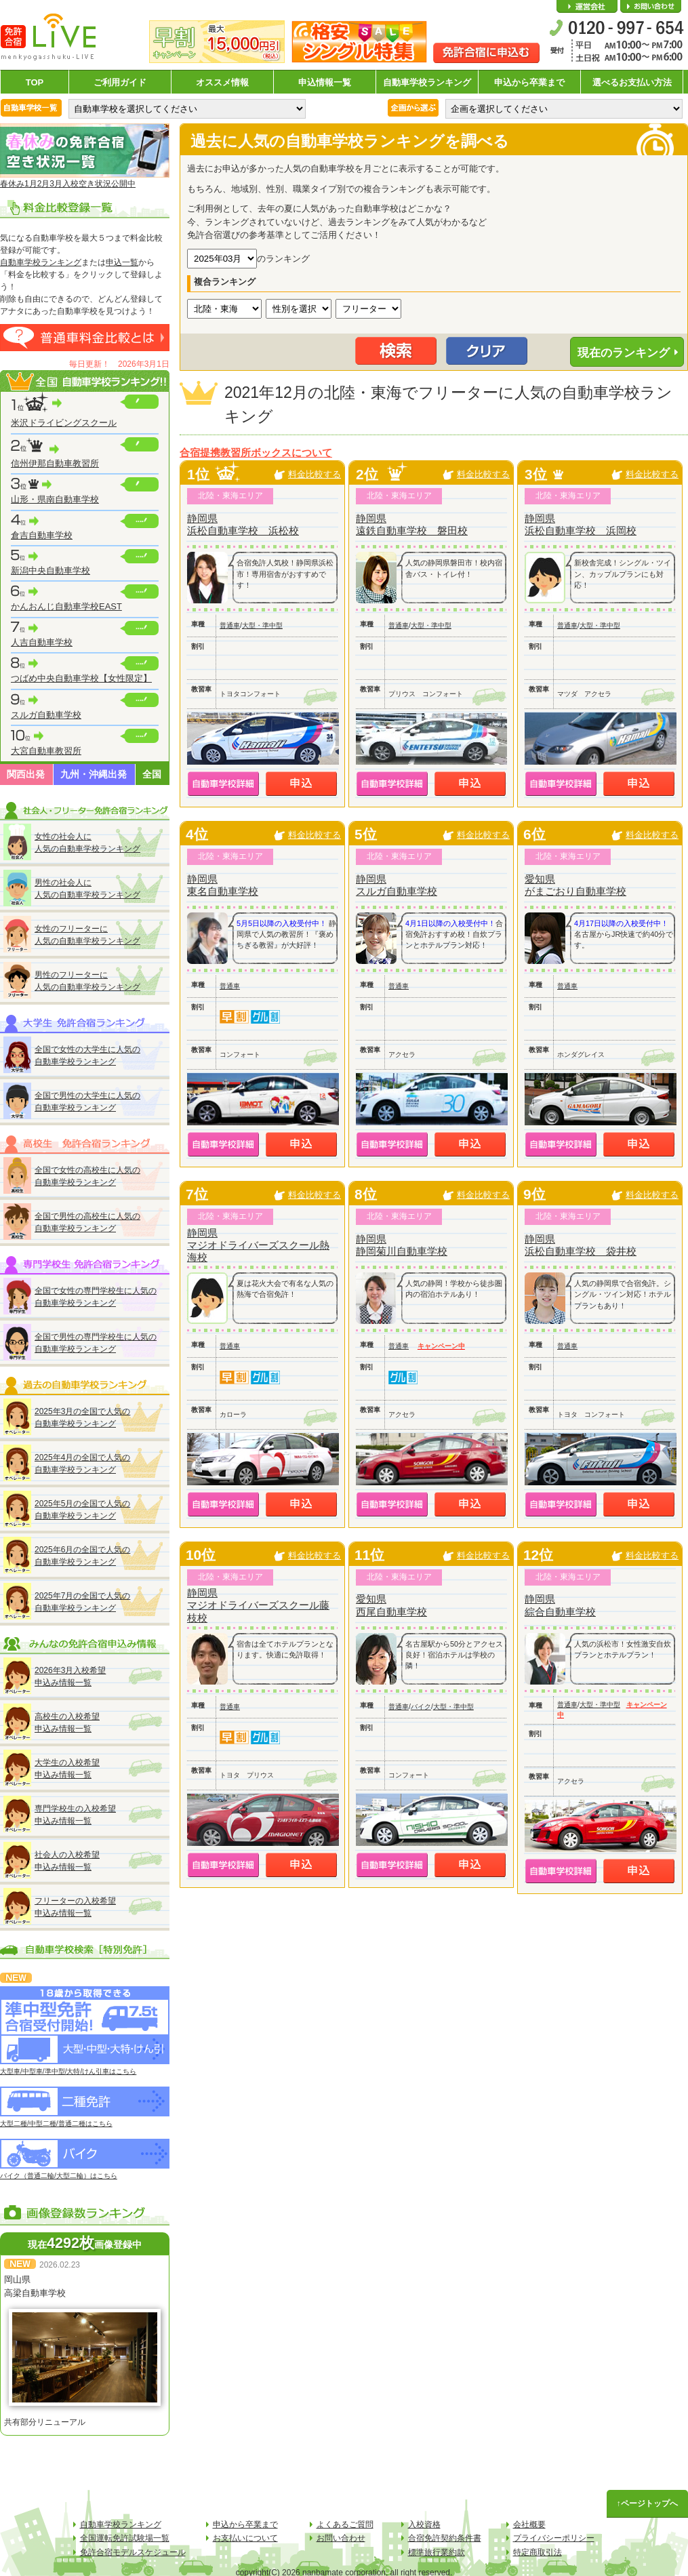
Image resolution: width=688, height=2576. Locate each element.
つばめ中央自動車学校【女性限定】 (81, 678)
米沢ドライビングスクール (64, 423)
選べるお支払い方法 (632, 82)
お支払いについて (245, 2538)
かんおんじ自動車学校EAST (66, 606)
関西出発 (26, 774)
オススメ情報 (222, 82)
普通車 (230, 625)
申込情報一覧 (324, 82)
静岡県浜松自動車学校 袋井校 (580, 1245)
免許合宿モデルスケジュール (133, 2552)
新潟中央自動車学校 (50, 570)
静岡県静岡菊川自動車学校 (401, 1245)
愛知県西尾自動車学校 (391, 1605)
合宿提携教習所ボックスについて (256, 452)
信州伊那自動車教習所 (55, 463)
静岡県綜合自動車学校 (560, 1605)
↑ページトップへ (647, 2503)
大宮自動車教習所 (46, 751)
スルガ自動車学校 (46, 715)
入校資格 (424, 2524)
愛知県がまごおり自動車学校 (575, 885)
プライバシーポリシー (553, 2538)
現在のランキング (624, 352)
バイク (421, 1706)
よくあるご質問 (345, 2524)
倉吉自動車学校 (42, 535)
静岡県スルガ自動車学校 (396, 885)
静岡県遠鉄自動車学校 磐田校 (412, 524)
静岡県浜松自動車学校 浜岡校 (580, 524)
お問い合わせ (650, 7)
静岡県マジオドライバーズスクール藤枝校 (258, 1605)
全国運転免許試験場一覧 (124, 2538)
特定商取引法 (537, 2552)
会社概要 (587, 7)
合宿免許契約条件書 (444, 2538)
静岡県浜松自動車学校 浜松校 (243, 524)
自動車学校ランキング (427, 82)
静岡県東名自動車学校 (222, 885)
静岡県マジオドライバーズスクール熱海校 (258, 1245)
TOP (35, 82)
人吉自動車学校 (42, 642)
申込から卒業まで (529, 82)
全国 (151, 774)
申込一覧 (122, 262)
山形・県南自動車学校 (55, 499)
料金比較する (314, 474)
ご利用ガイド (120, 82)
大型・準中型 (262, 625)
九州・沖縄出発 (93, 774)
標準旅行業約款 (436, 2552)
